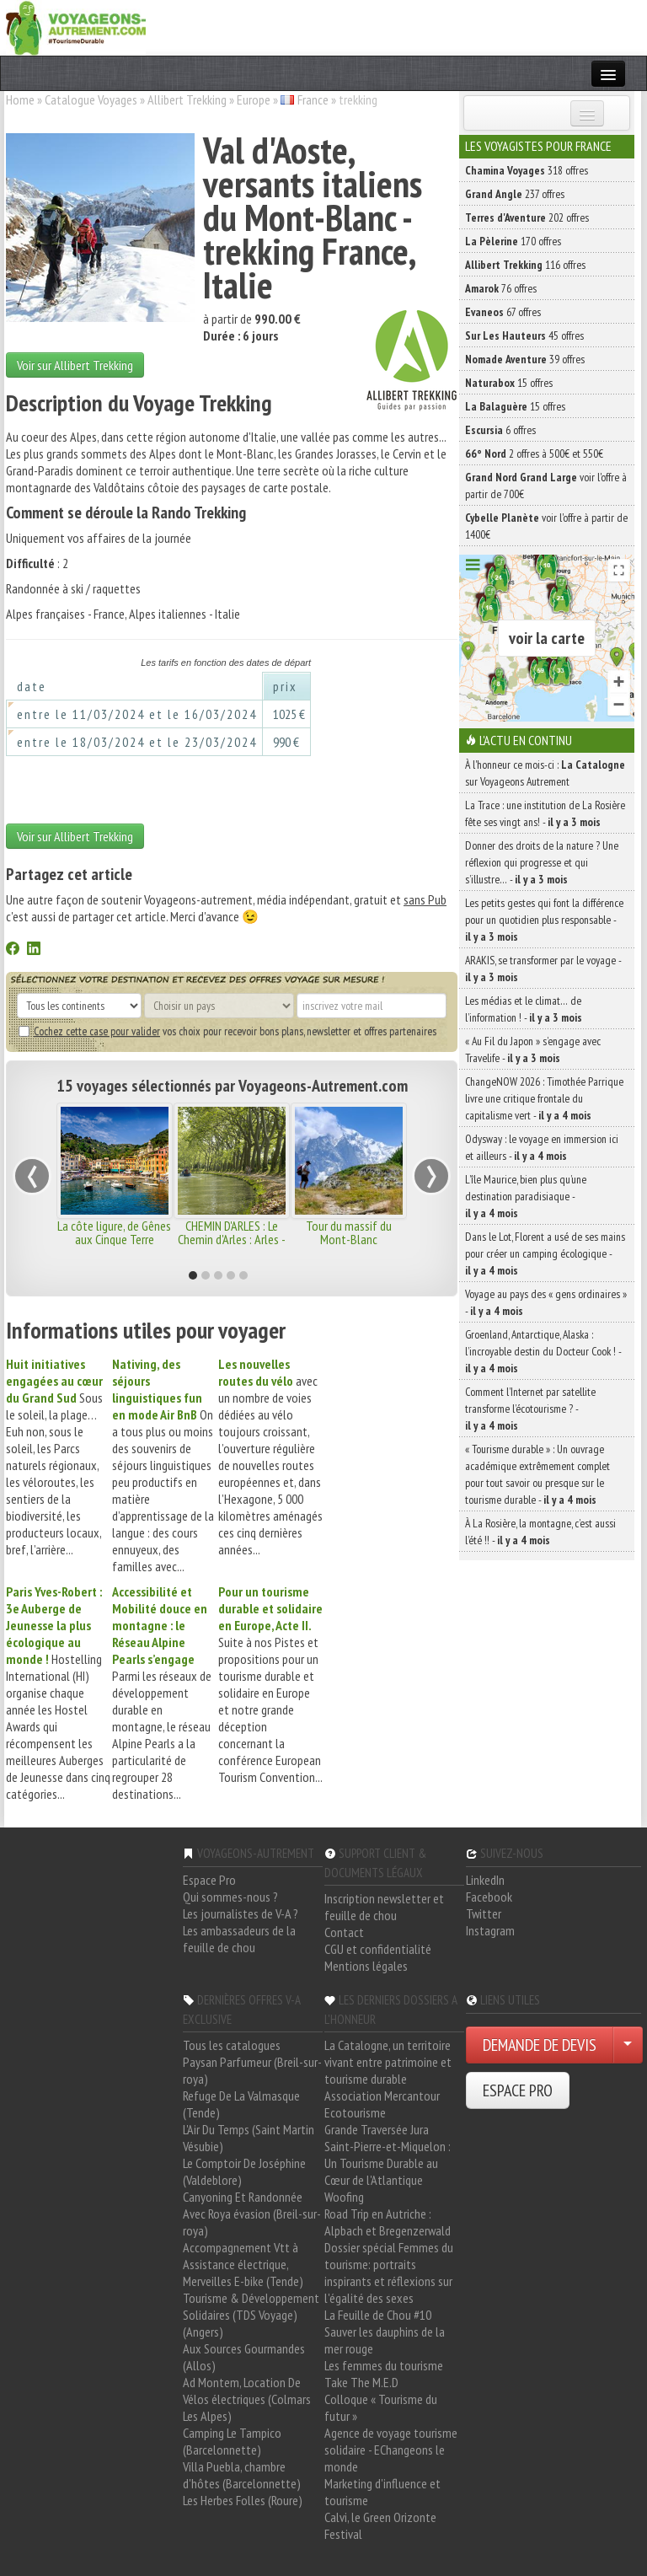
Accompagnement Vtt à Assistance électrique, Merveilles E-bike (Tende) (243, 2264)
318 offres (526, 170)
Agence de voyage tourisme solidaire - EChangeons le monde (390, 2449)
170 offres (513, 241)
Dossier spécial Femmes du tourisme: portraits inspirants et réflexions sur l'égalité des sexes (388, 2272)
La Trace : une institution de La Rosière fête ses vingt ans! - (545, 813)
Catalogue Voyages (91, 99)
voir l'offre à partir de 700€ (546, 486)
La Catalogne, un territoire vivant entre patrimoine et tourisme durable (388, 2062)
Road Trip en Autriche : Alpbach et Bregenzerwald (387, 2222)
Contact (344, 1932)
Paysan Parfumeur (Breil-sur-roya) (252, 2070)
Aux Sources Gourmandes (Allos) (244, 2357)
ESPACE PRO (518, 2090)
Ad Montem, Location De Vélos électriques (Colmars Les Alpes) (247, 2399)
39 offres (525, 359)
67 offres (503, 311)
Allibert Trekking (187, 99)
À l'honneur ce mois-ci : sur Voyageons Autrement (545, 773)
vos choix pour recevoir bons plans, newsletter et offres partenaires (227, 1030)
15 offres (509, 382)
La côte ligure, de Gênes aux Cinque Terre (114, 1232)
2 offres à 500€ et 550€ (534, 453)
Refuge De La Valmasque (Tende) (241, 2104)
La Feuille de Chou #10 (377, 2314)
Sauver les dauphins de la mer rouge (384, 2340)
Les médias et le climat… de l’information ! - (523, 1009)
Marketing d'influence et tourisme (382, 2492)
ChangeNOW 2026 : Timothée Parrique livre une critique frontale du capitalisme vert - (544, 1098)
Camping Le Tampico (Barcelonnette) (232, 2441)
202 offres (527, 217)
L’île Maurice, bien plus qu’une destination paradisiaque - (525, 1196)
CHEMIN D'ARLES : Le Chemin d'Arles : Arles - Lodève (232, 1239)
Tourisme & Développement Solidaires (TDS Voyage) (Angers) (251, 2314)
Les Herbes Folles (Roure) (242, 2500)
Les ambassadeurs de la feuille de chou (239, 1939)
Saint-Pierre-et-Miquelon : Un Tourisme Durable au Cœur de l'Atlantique (387, 2163)
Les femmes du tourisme (383, 2365)
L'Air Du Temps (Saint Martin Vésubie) (248, 2138)
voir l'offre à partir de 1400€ (546, 526)
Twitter (483, 1913)
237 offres (514, 193)
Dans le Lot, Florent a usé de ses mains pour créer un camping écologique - (545, 1253)
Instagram (490, 1930)
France (313, 99)
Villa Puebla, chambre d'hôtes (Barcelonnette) (242, 2475)
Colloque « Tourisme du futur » (380, 2407)
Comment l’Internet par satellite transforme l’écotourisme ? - (530, 1408)
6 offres (500, 429)
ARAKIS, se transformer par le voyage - (543, 969)
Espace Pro (209, 1879)
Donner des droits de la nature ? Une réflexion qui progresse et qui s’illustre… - (541, 862)
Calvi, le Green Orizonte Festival (380, 2525)
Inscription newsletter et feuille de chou (384, 1907)
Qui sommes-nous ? (230, 1896)
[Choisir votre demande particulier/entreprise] (627, 2044)
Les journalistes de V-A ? (240, 1913)
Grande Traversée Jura (376, 2129)
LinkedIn (485, 1879)
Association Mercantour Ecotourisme (382, 2104)
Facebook (489, 1896)
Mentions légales (366, 1965)
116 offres (525, 264)
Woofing (344, 2196)
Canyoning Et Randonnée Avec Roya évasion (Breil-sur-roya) (252, 2213)
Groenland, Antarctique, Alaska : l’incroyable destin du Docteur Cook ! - (543, 1351)
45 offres (524, 335)
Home (20, 99)
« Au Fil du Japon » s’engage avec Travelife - (533, 1049)
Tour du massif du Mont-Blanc (349, 1232)
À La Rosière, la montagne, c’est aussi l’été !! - (540, 1532)
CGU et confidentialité (377, 1948)
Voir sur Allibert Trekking (75, 365)
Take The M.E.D (361, 2382)
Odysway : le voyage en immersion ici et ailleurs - (541, 1147)
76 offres (501, 288)
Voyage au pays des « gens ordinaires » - (546, 1302)
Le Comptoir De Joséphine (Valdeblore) (244, 2171)
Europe (253, 99)
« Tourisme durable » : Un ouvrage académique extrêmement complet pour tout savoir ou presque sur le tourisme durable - (537, 1474)
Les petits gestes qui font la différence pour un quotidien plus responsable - (544, 919)
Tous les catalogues (232, 2045)
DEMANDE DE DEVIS (539, 2045)
